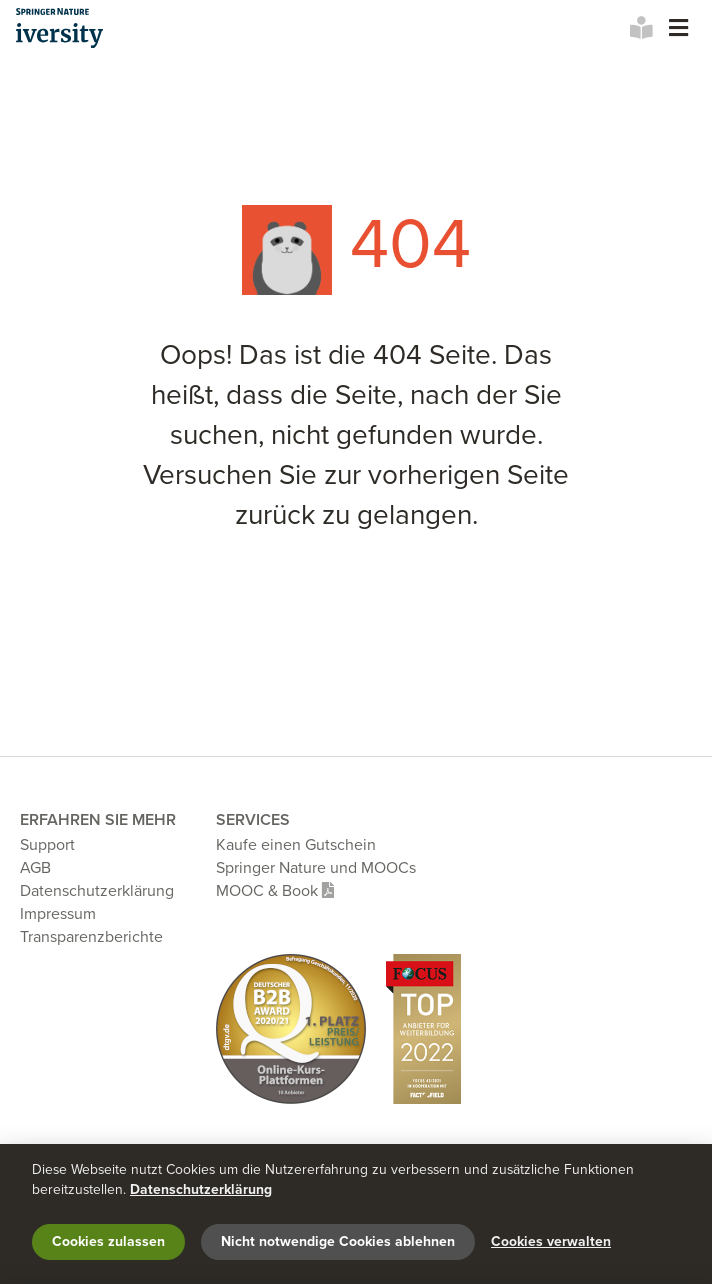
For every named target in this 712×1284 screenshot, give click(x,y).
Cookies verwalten (551, 1241)
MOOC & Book (275, 891)
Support (47, 845)
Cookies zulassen (108, 1241)
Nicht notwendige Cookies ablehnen (338, 1241)
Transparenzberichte (91, 937)
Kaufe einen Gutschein (296, 845)
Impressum (58, 914)
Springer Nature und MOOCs (316, 868)
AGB (35, 868)
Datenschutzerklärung (97, 891)
